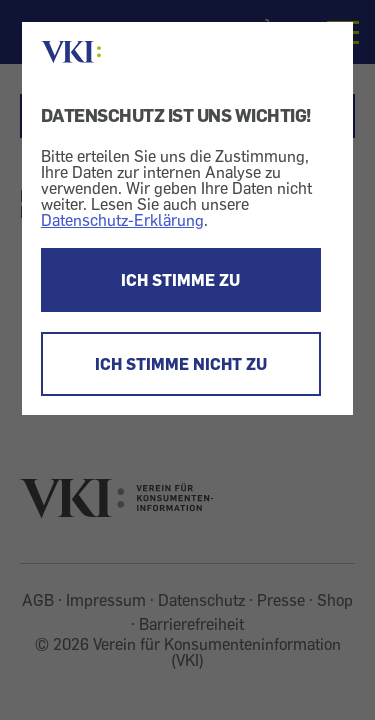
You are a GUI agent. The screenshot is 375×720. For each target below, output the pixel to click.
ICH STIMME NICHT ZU (181, 364)
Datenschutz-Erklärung (122, 220)
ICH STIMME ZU (180, 280)
